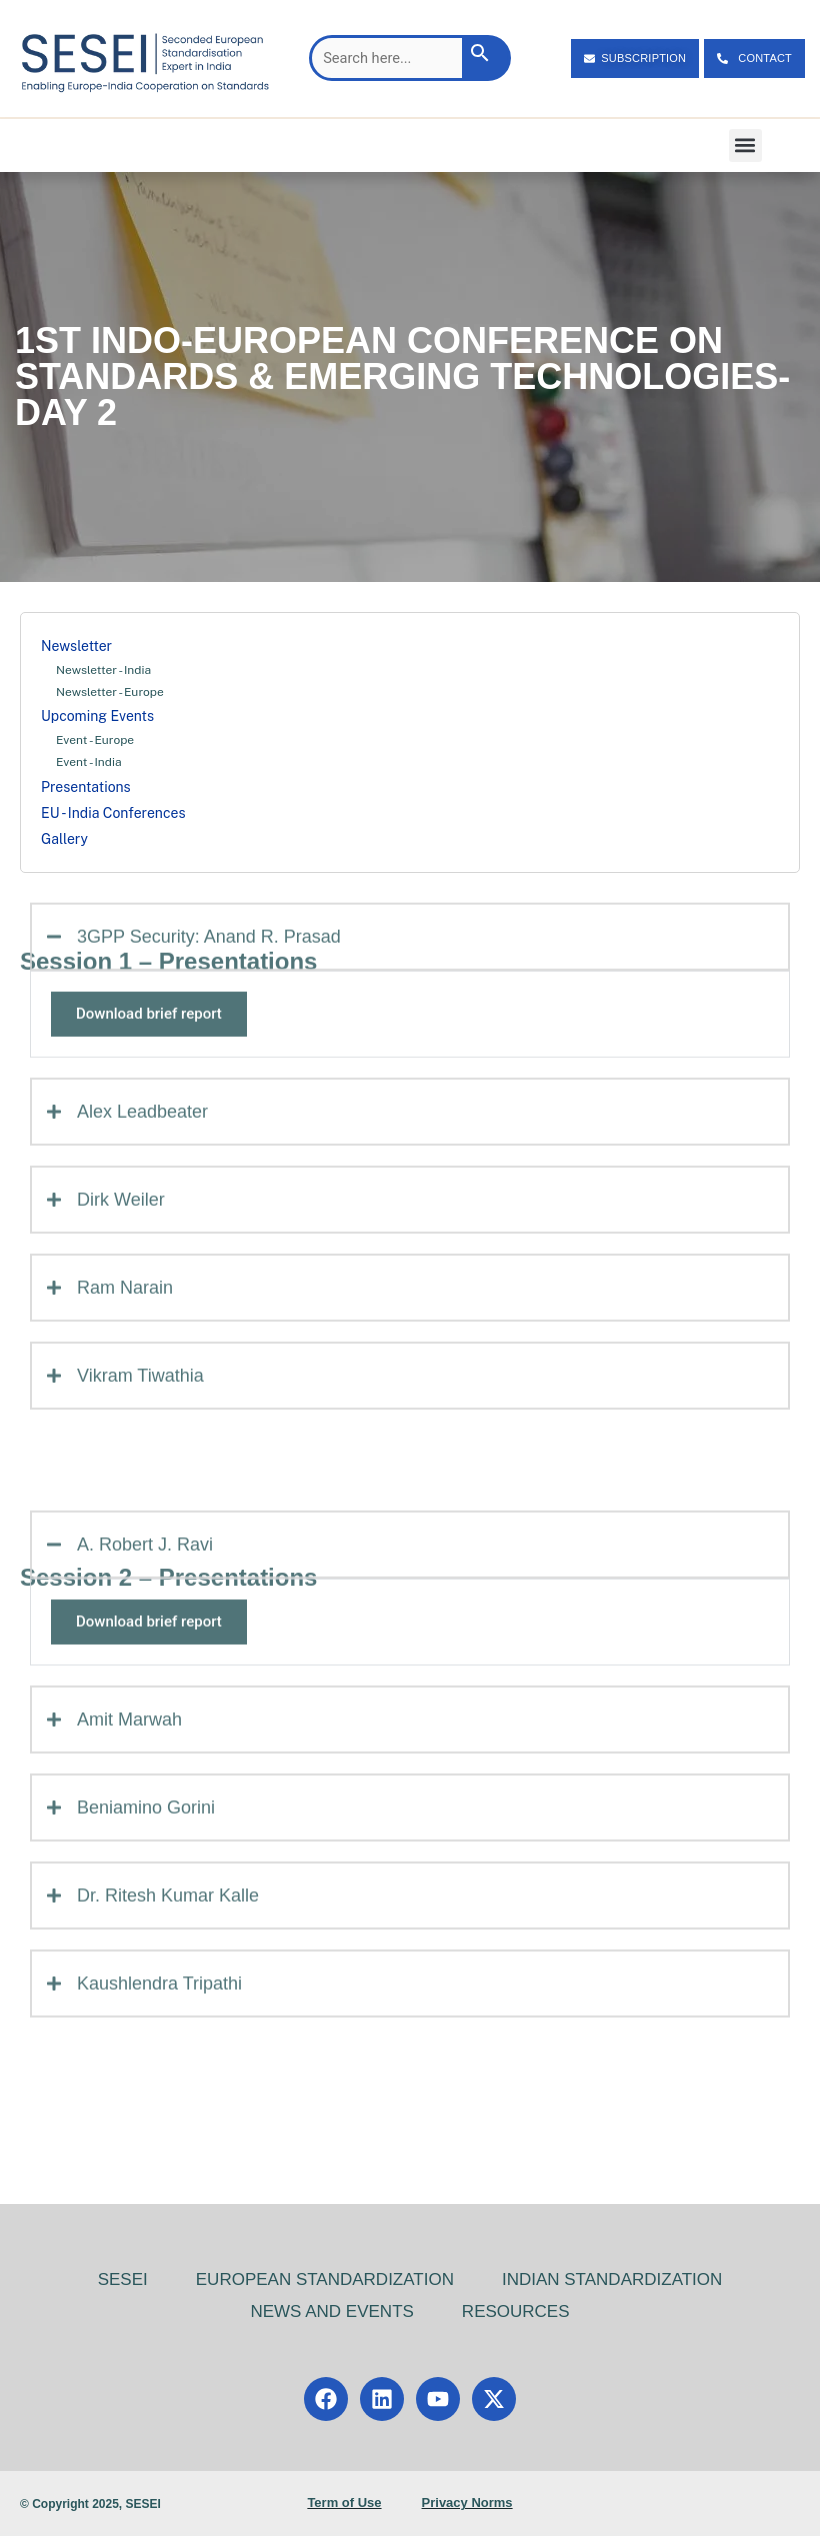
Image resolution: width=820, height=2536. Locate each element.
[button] (745, 145)
